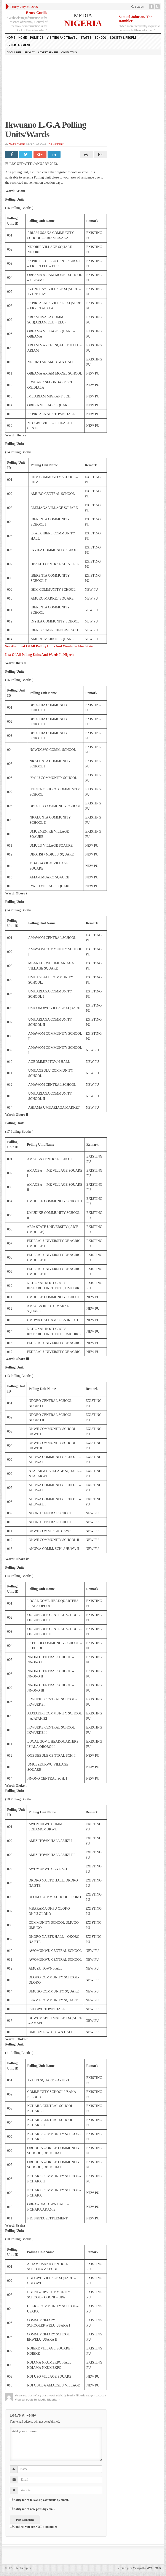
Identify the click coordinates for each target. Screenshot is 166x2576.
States (85, 38)
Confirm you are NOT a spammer (33, 2526)
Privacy (29, 52)
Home (22, 38)
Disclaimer (14, 52)
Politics (36, 38)
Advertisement (48, 52)
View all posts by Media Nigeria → (37, 2399)
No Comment (56, 143)
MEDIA (83, 15)
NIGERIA (83, 23)
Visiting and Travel (62, 38)
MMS (158, 2568)
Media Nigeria (17, 143)
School (101, 38)
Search (137, 6)
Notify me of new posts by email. (34, 2509)
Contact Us (69, 52)
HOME (11, 38)
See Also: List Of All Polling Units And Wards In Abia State (49, 646)
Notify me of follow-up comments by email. (41, 2500)
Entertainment (19, 45)
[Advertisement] (83, 89)
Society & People (123, 38)
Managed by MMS (143, 2568)
